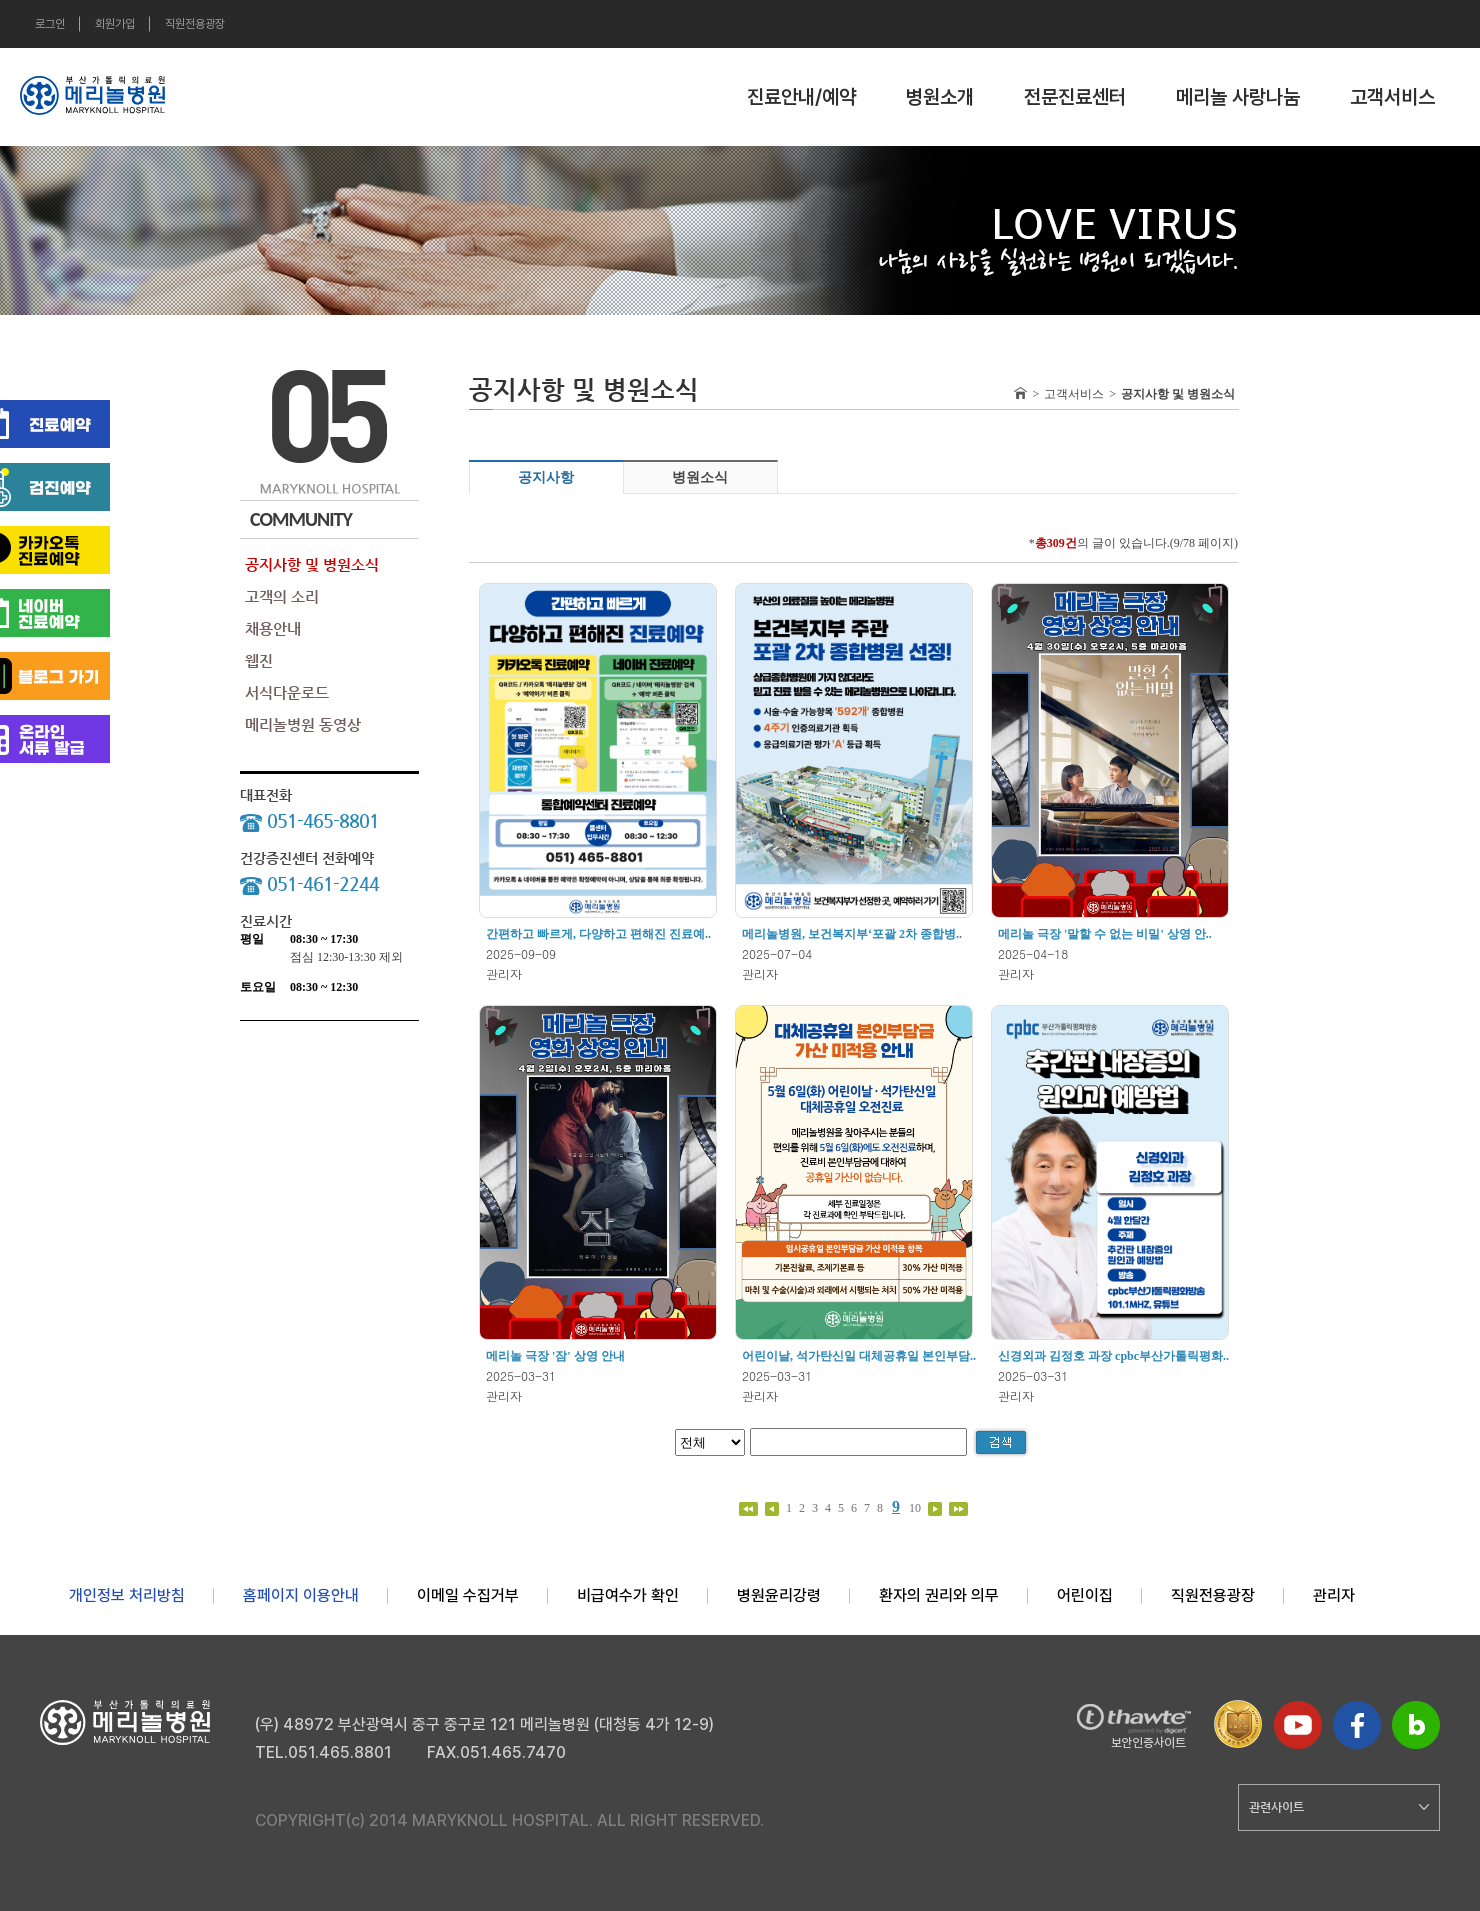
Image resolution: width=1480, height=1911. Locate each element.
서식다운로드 (287, 692)
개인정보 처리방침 (127, 1595)
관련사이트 (1339, 1807)
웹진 (259, 660)
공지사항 (546, 477)
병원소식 (700, 477)
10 (916, 1508)
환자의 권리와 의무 (939, 1595)
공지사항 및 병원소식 (312, 564)
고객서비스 (1392, 97)
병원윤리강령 (779, 1595)
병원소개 (940, 97)
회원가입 (115, 24)
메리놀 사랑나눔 (1238, 97)
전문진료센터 (1075, 97)
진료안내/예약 (801, 97)
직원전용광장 (195, 24)
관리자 (1334, 1595)
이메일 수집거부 (468, 1595)
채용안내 (273, 628)
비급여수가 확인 (628, 1595)
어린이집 (1085, 1595)
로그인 (50, 24)
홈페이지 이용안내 (301, 1595)
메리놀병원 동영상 (303, 724)
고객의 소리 (282, 596)
